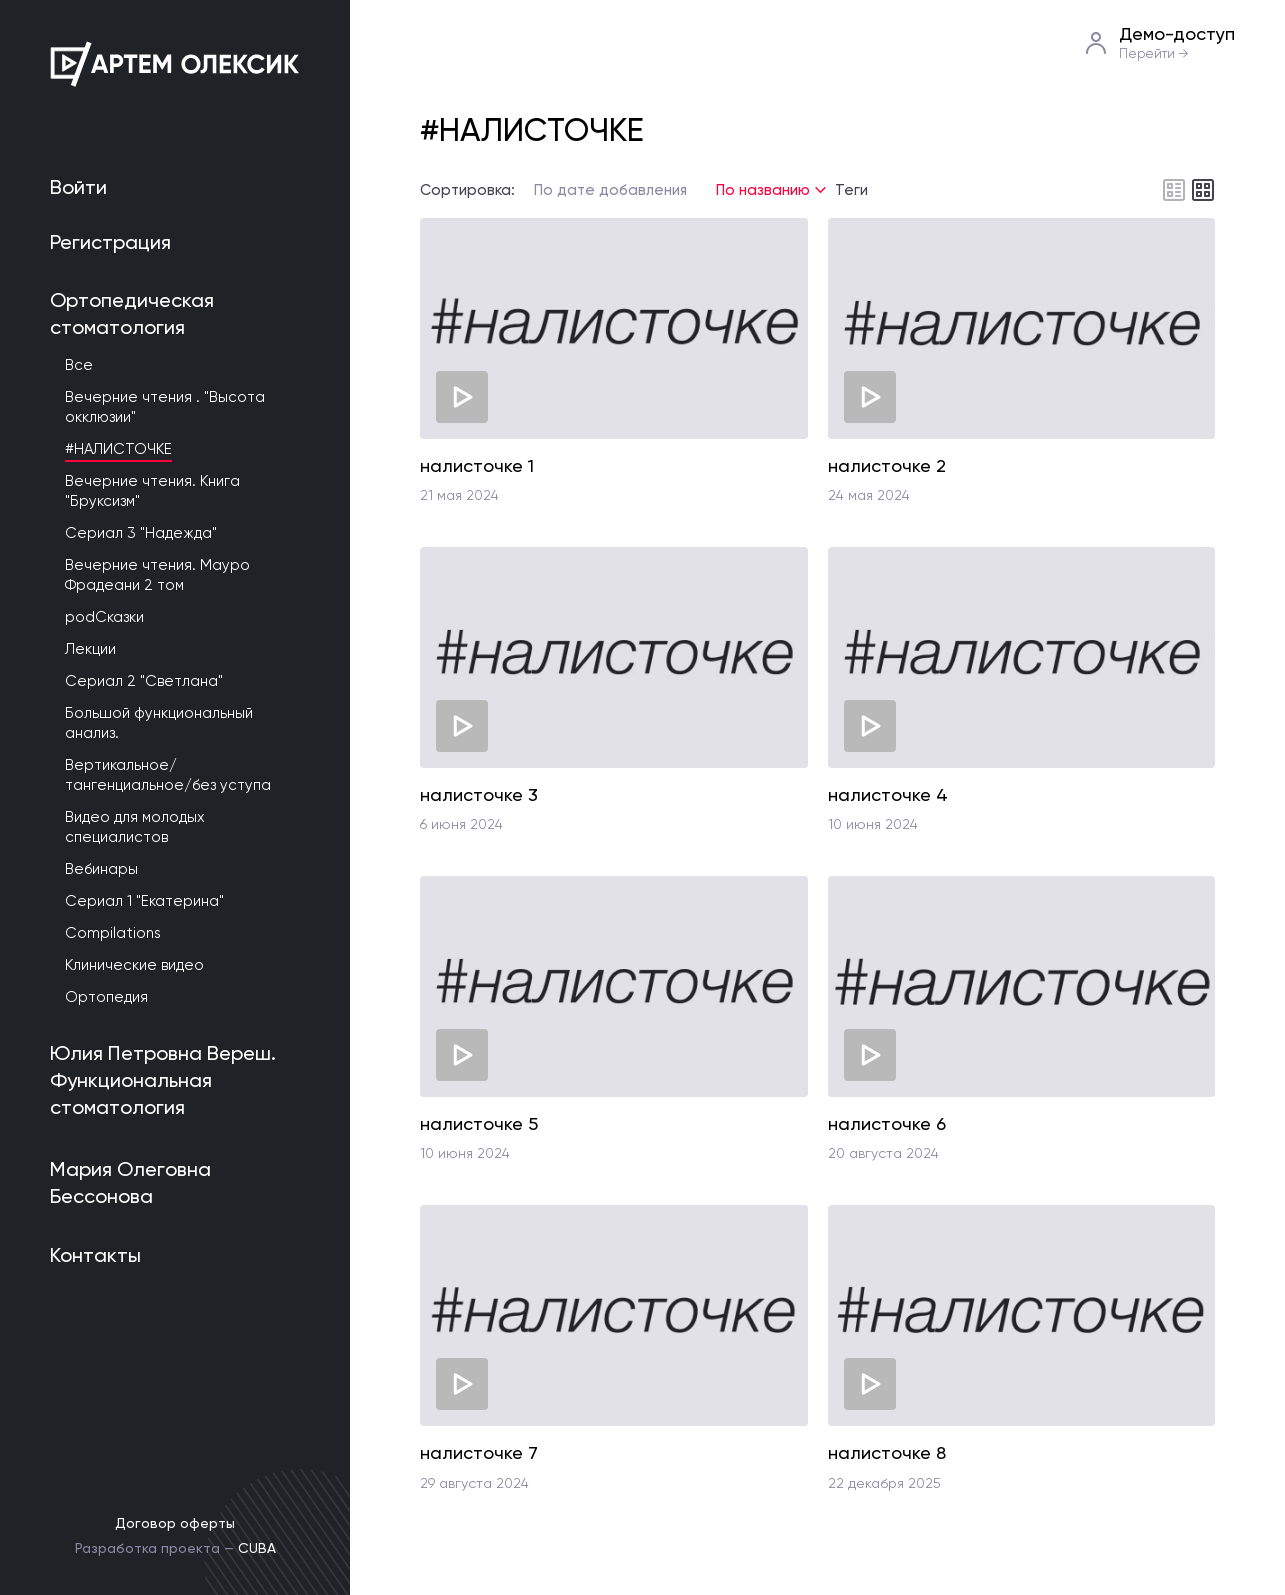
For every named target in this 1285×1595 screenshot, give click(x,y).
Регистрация (110, 242)
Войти (78, 187)
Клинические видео (134, 965)
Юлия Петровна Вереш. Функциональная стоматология (163, 1080)
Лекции (90, 649)
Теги (851, 190)
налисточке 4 (888, 794)
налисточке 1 (477, 465)
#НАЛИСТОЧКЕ (118, 449)
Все (79, 365)
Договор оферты (175, 1523)
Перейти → (1154, 53)
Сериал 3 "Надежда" (141, 533)
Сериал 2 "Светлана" (144, 681)
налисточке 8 (887, 1452)
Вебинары (101, 869)
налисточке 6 (887, 1123)
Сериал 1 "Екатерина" (144, 901)
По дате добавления (610, 190)
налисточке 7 (479, 1452)
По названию (763, 190)
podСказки (104, 617)
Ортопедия (106, 997)
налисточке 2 (887, 465)
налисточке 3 (479, 794)
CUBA (257, 1548)
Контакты (95, 1255)
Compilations (113, 933)
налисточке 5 (479, 1123)
